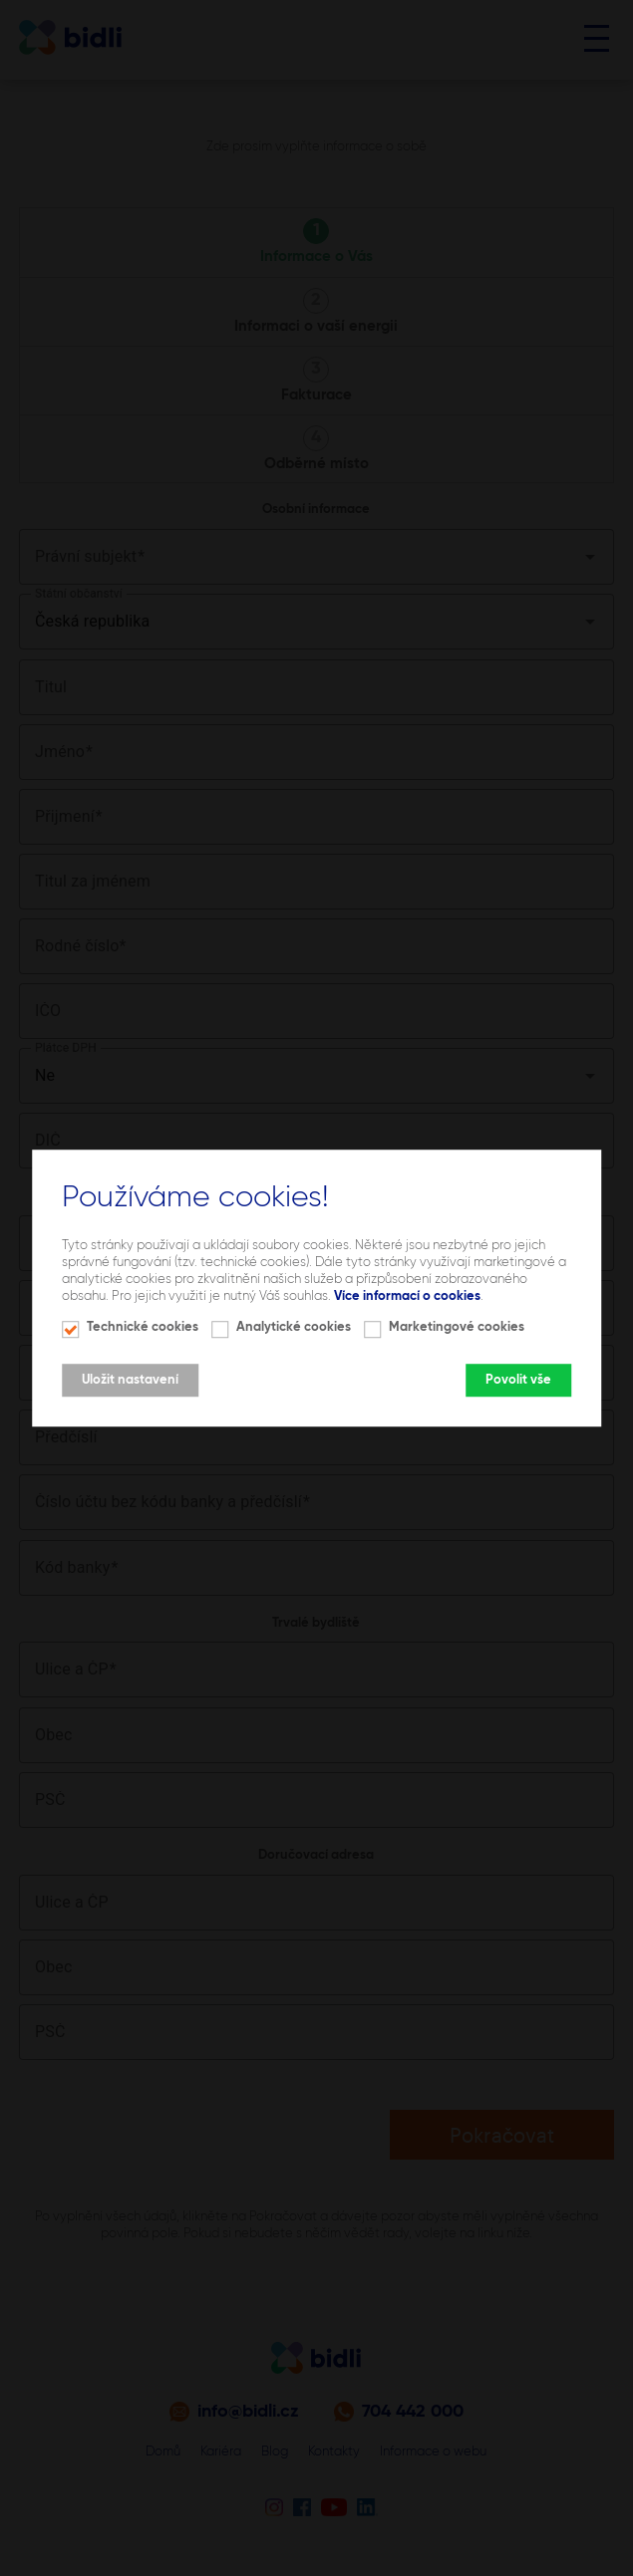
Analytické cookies (293, 1327)
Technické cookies (142, 1327)
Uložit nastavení (130, 1380)
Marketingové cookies (456, 1327)
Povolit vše (518, 1380)
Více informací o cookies (407, 1296)
